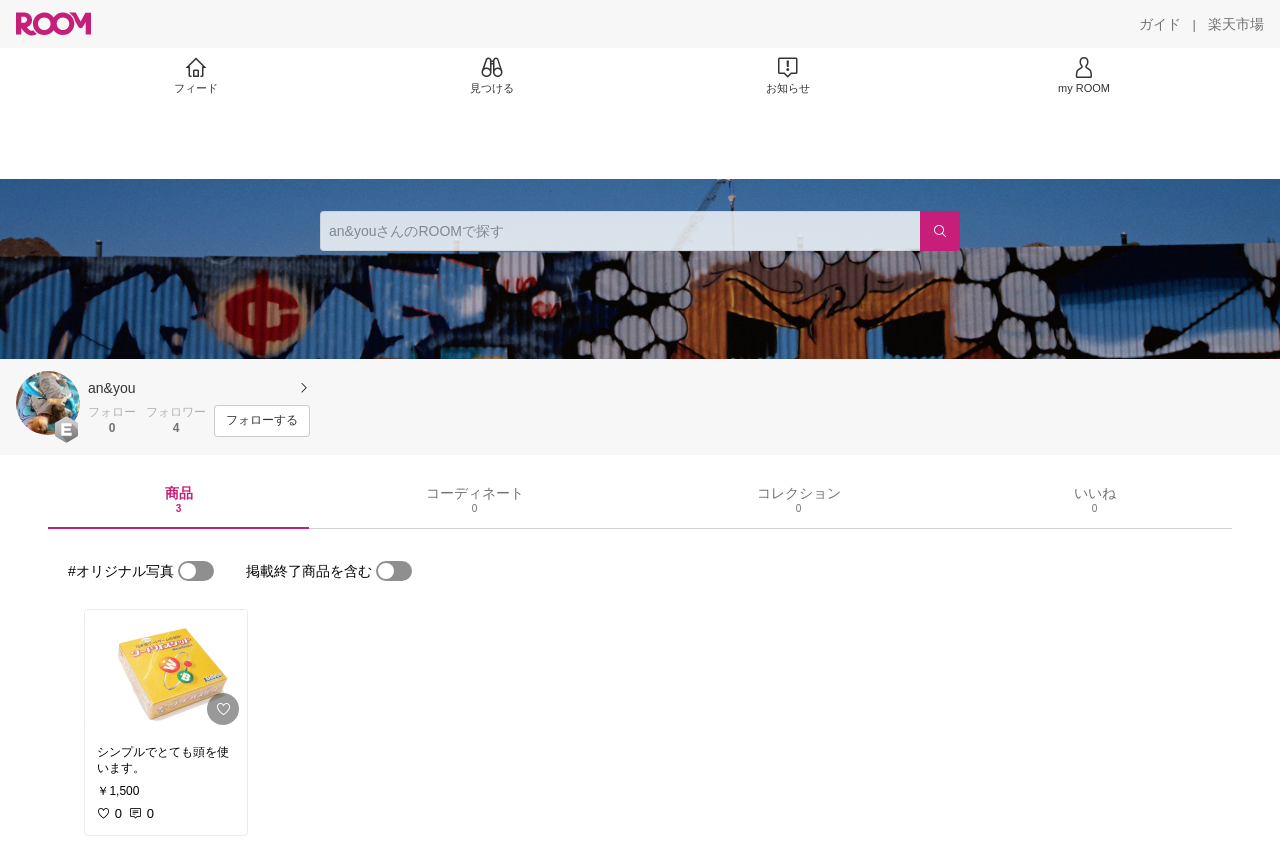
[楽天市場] (1236, 24)
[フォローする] (262, 421)
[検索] (940, 231)
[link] (166, 671)
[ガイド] (1160, 24)
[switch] (196, 571)
